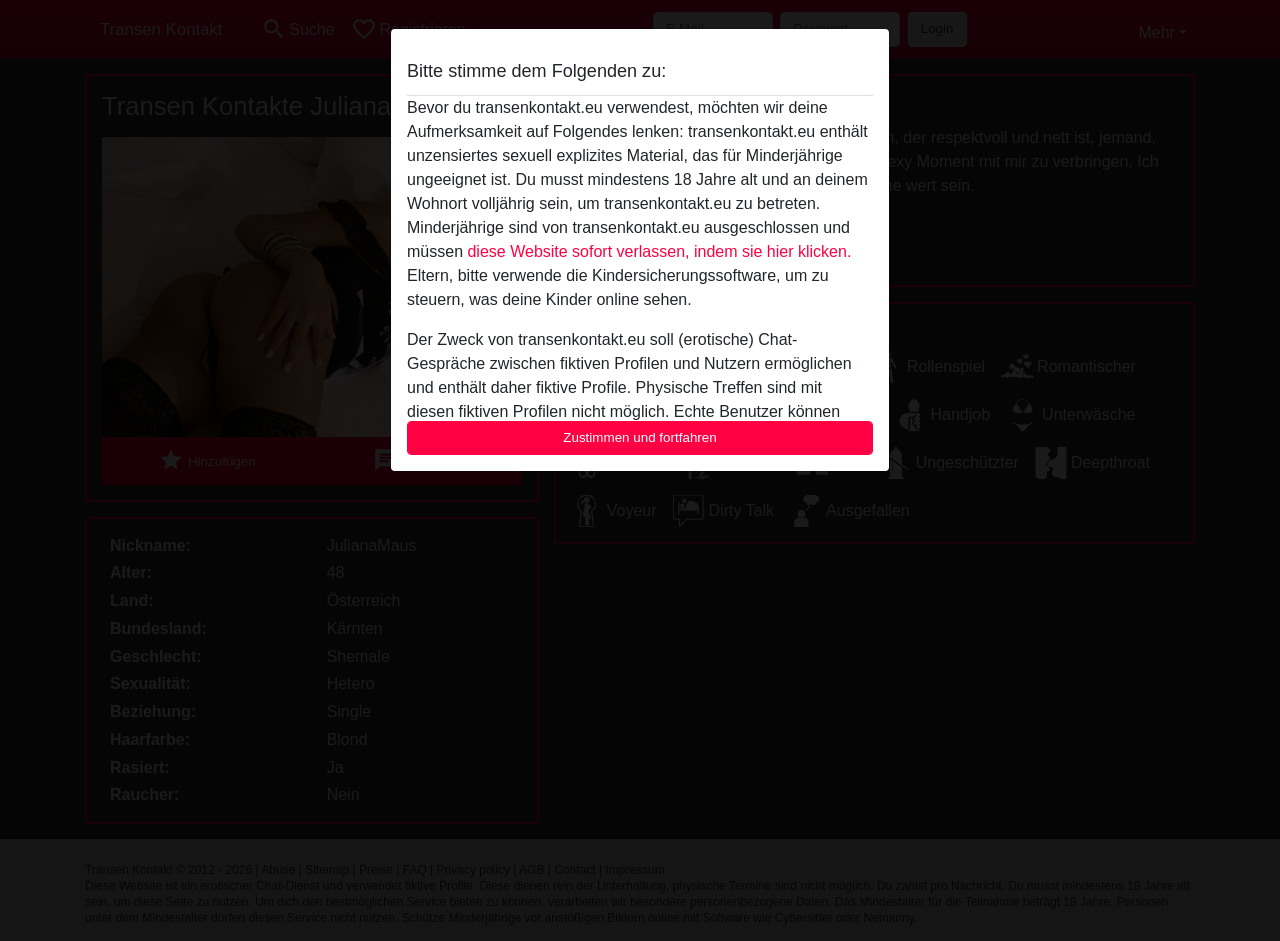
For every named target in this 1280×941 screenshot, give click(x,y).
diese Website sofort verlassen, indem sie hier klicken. (659, 251)
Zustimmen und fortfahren (640, 437)
